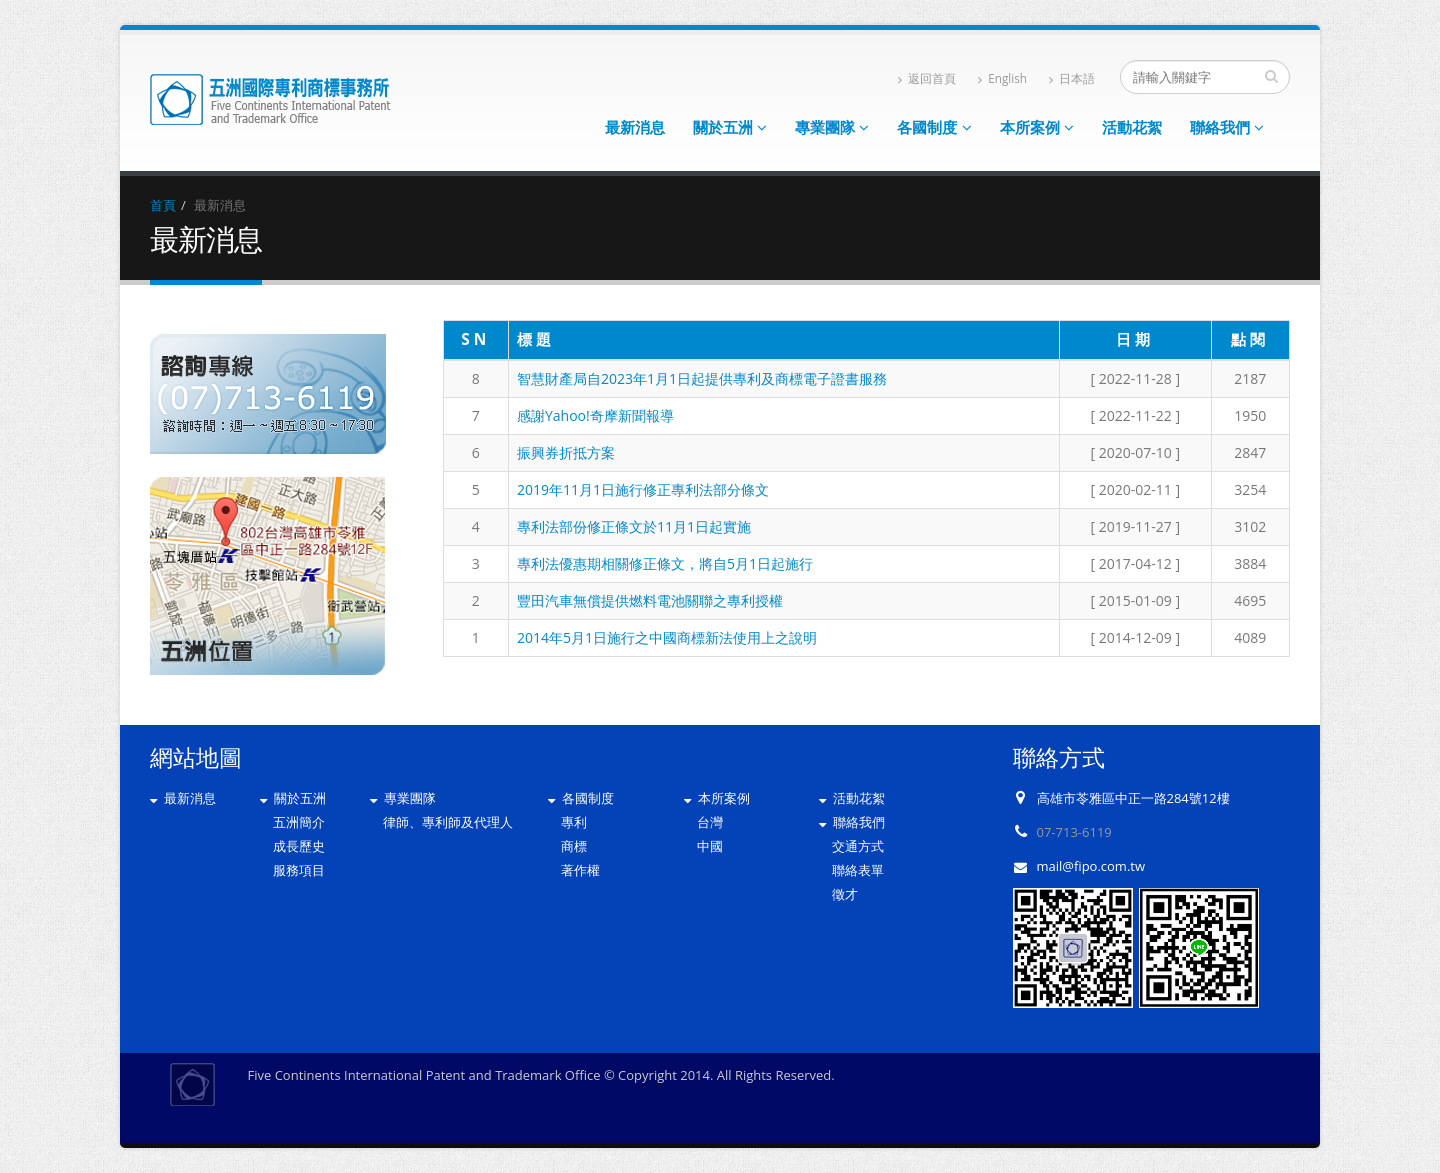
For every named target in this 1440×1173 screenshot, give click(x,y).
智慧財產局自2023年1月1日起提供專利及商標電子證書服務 (702, 378)
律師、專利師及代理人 (448, 822)
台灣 (710, 822)
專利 (574, 822)
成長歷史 (299, 846)
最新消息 (635, 127)
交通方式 (858, 846)
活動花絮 (1132, 127)
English (1002, 78)
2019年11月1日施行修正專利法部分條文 (643, 489)
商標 (574, 846)
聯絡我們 (1227, 127)
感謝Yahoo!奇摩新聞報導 (595, 415)
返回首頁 (927, 78)
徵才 (845, 894)
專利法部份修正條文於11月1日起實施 (634, 526)
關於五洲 (730, 127)
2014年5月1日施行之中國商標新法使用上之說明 (667, 637)
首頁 (163, 205)
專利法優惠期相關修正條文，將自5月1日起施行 (665, 563)
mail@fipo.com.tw (1091, 866)
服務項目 (299, 870)
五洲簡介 (299, 822)
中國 (710, 846)
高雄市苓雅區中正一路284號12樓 (1133, 798)
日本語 (1072, 78)
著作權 (580, 870)
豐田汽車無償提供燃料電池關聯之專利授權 (650, 600)
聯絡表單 (858, 870)
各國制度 (934, 127)
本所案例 (1037, 127)
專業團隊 (832, 127)
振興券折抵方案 (566, 452)
